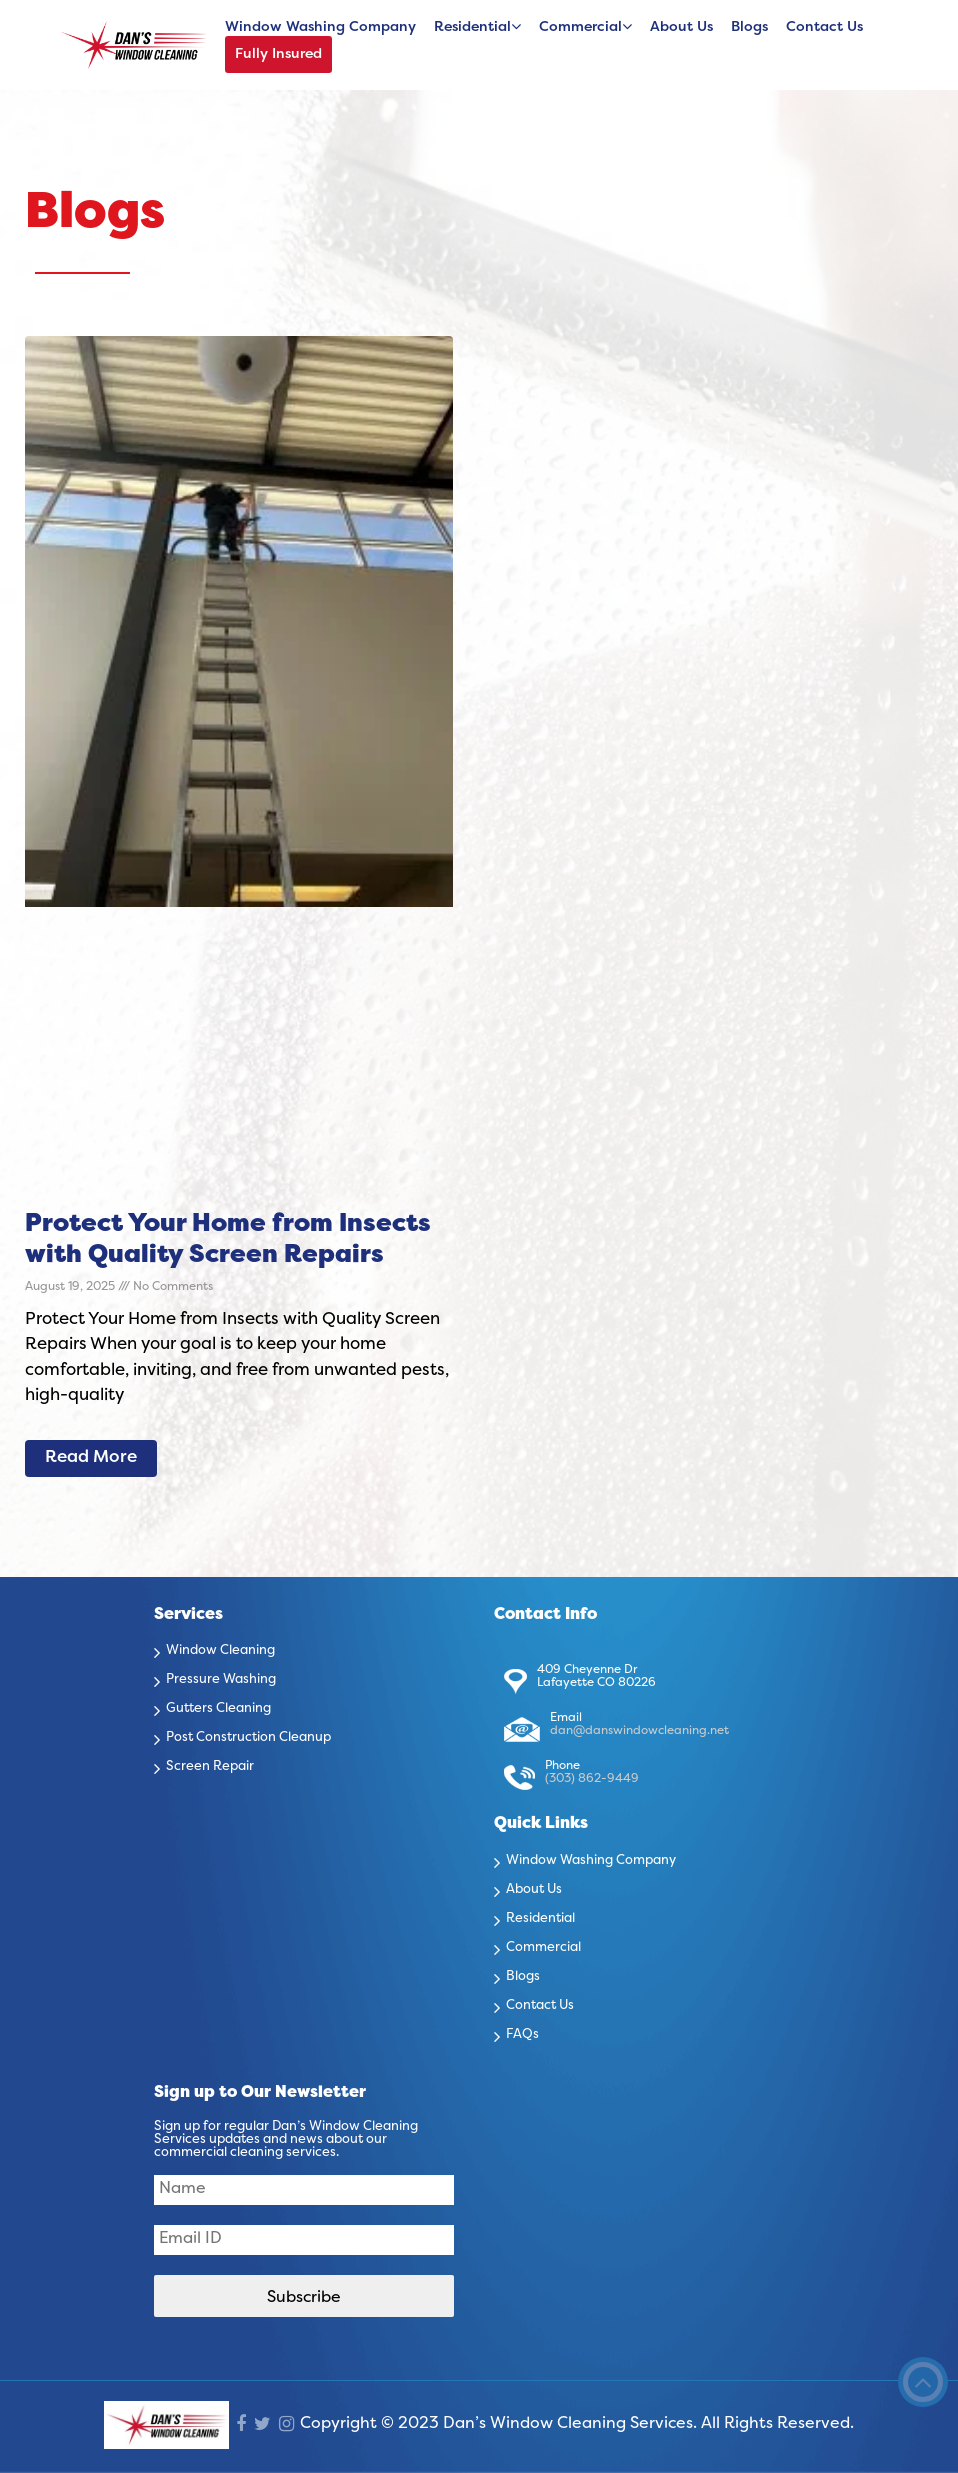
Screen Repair (210, 1767)
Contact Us (824, 27)
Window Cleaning (220, 1651)
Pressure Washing (221, 1680)
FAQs (522, 2035)
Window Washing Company (320, 27)
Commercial (580, 27)
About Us (681, 27)
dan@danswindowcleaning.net (639, 1731)
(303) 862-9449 (592, 1779)
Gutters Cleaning (218, 1709)
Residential (472, 27)
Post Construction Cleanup (248, 1738)
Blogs (749, 27)
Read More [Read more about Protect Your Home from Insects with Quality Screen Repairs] (91, 1458)
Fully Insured (278, 54)
